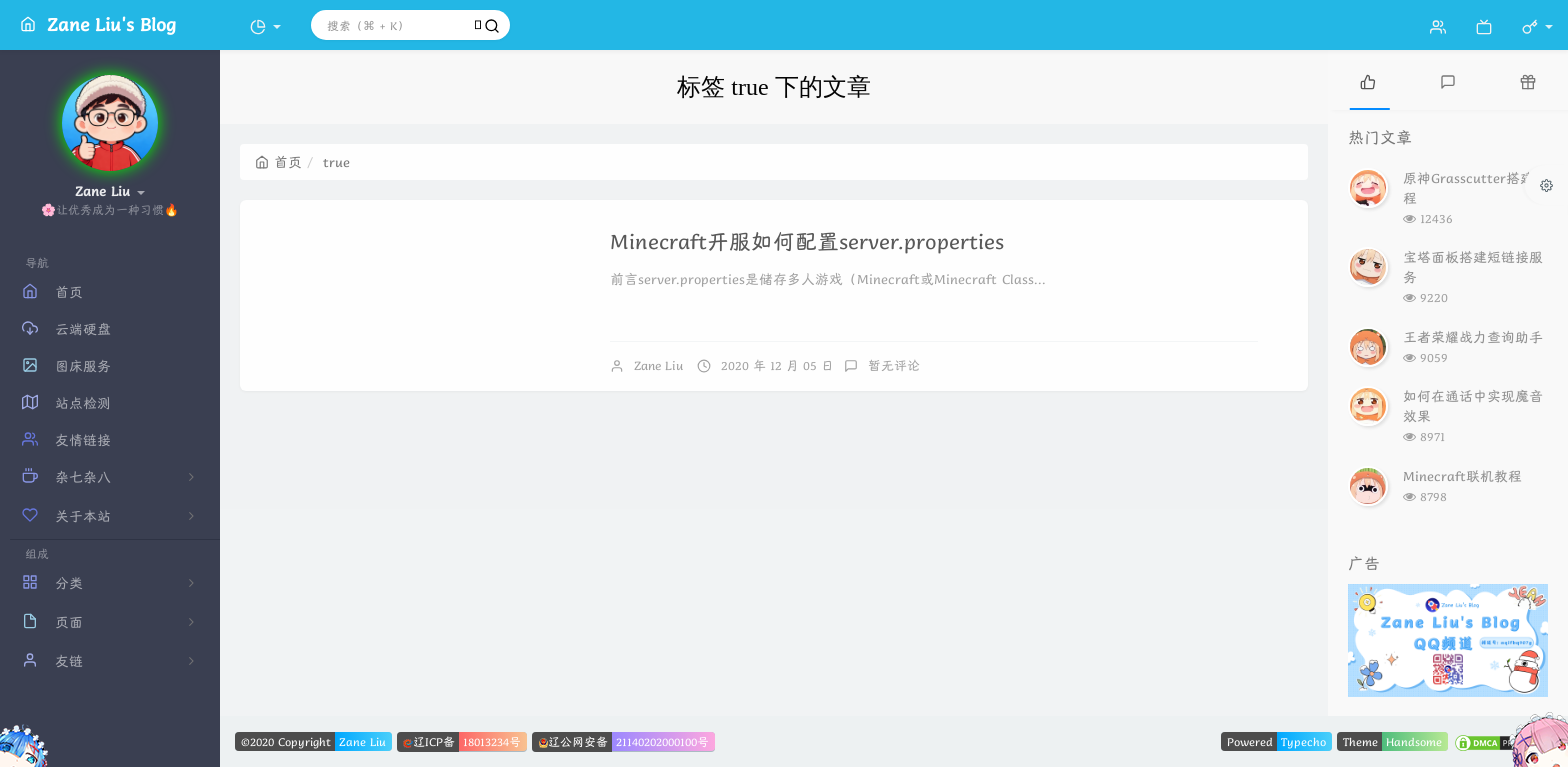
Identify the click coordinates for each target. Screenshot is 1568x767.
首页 (278, 162)
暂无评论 (894, 365)
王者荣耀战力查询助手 (1473, 337)
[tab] (1368, 80)
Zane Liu (658, 365)
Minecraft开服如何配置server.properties (807, 241)
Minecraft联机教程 (1462, 476)
